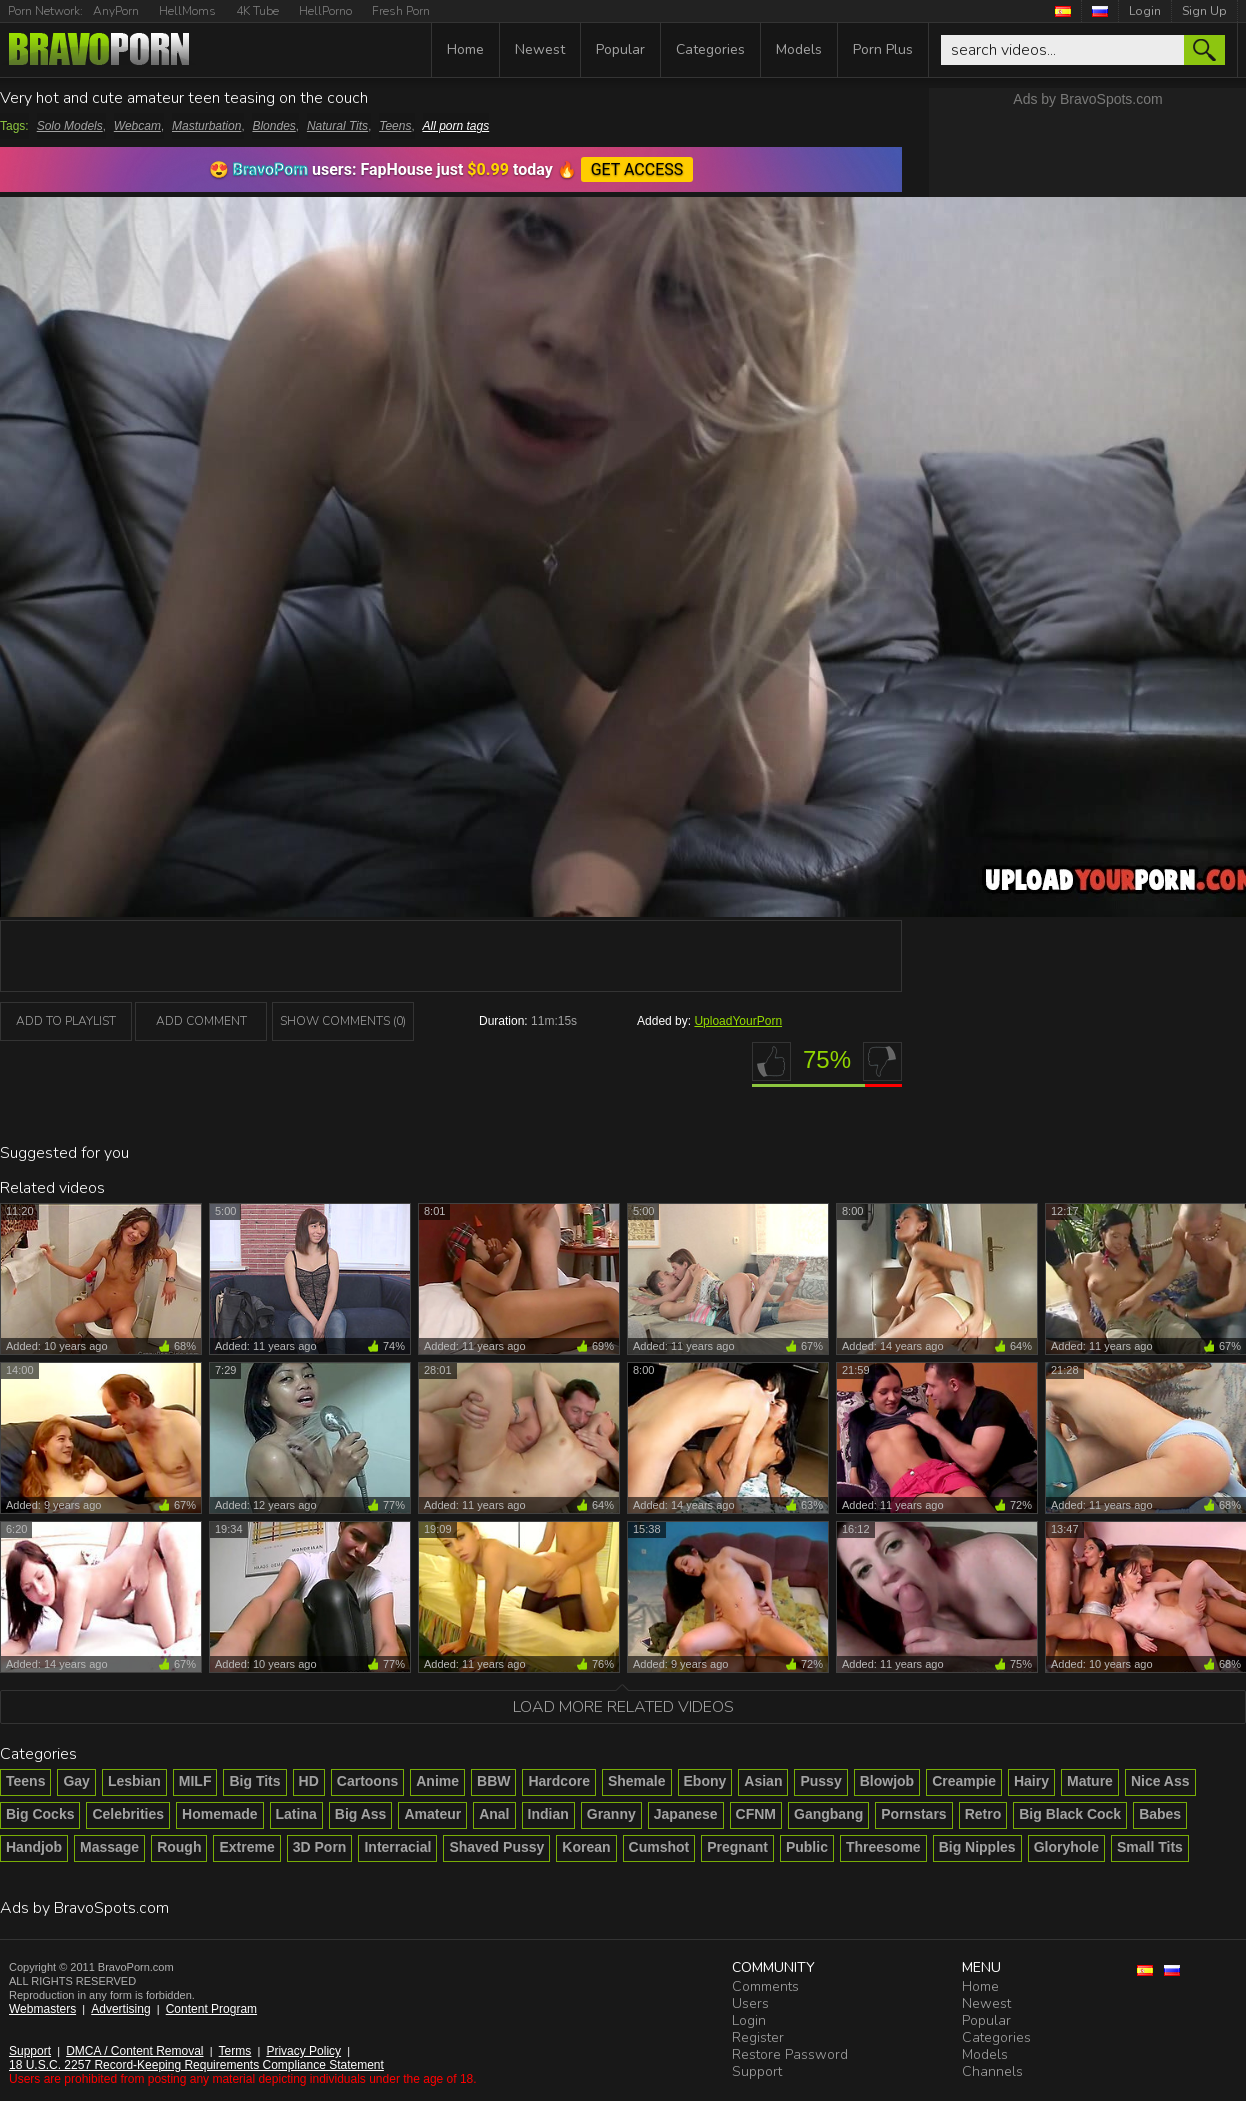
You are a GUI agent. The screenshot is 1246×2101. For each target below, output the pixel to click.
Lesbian (134, 1781)
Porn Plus (883, 49)
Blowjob (887, 1781)
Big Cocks (40, 1814)
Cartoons (367, 1781)
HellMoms (187, 11)
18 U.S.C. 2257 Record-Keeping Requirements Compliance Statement (196, 2065)
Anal (494, 1814)
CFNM (756, 1814)
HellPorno (325, 11)
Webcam (137, 126)
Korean (586, 1847)
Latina (296, 1814)
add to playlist (66, 1021)
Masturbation (206, 126)
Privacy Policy (303, 2051)
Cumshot (659, 1847)
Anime (437, 1781)
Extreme (246, 1847)
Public (807, 1847)
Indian (548, 1814)
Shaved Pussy (496, 1847)
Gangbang (828, 1814)
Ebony (705, 1781)
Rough (179, 1847)
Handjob (34, 1847)
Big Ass (361, 1814)
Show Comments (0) (343, 1021)
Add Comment (201, 1021)
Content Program (211, 2009)
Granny (611, 1814)
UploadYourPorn (738, 1021)
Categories (710, 49)
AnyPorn (116, 11)
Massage (109, 1847)
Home (465, 49)
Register (758, 2037)
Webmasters (42, 2009)
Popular (620, 49)
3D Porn (320, 1847)
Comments (765, 1986)
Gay (76, 1781)
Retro (983, 1814)
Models (799, 49)
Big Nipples (977, 1847)
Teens (395, 126)
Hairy (1031, 1781)
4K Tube (257, 11)
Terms (235, 2051)
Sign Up (1204, 11)
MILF (195, 1781)
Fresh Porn (401, 11)
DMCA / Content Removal (134, 2051)
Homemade (219, 1814)
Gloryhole (1066, 1847)
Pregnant (737, 1847)
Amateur (432, 1814)
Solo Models (70, 126)
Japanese (686, 1814)
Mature (1090, 1781)
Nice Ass (1160, 1781)
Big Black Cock (1070, 1814)
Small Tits (1150, 1847)
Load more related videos (623, 1707)
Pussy (820, 1781)
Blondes (273, 126)
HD (309, 1781)
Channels (992, 2071)
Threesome (883, 1847)
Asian (763, 1781)
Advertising (120, 2009)
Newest (540, 49)
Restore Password (790, 2054)
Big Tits (254, 1781)
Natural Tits (337, 126)
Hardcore (558, 1781)
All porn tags (456, 126)
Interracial (397, 1847)
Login (1145, 11)
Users (750, 2003)
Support (30, 2051)
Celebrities (128, 1814)
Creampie (964, 1781)
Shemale (637, 1781)
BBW (493, 1781)
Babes (1160, 1814)
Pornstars (913, 1814)
